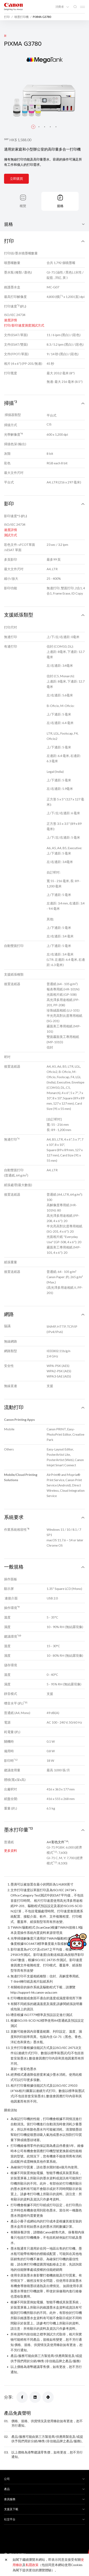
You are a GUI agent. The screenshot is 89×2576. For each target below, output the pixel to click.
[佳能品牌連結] (13, 6)
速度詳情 (10, 320)
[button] (33, 127)
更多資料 (10, 1850)
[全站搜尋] (75, 7)
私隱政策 (32, 2565)
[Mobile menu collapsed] (82, 7)
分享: (8, 2397)
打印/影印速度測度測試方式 (24, 325)
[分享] (22, 2397)
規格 (60, 206)
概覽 (23, 206)
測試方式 (10, 535)
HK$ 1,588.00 (20, 140)
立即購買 (16, 178)
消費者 (59, 6)
